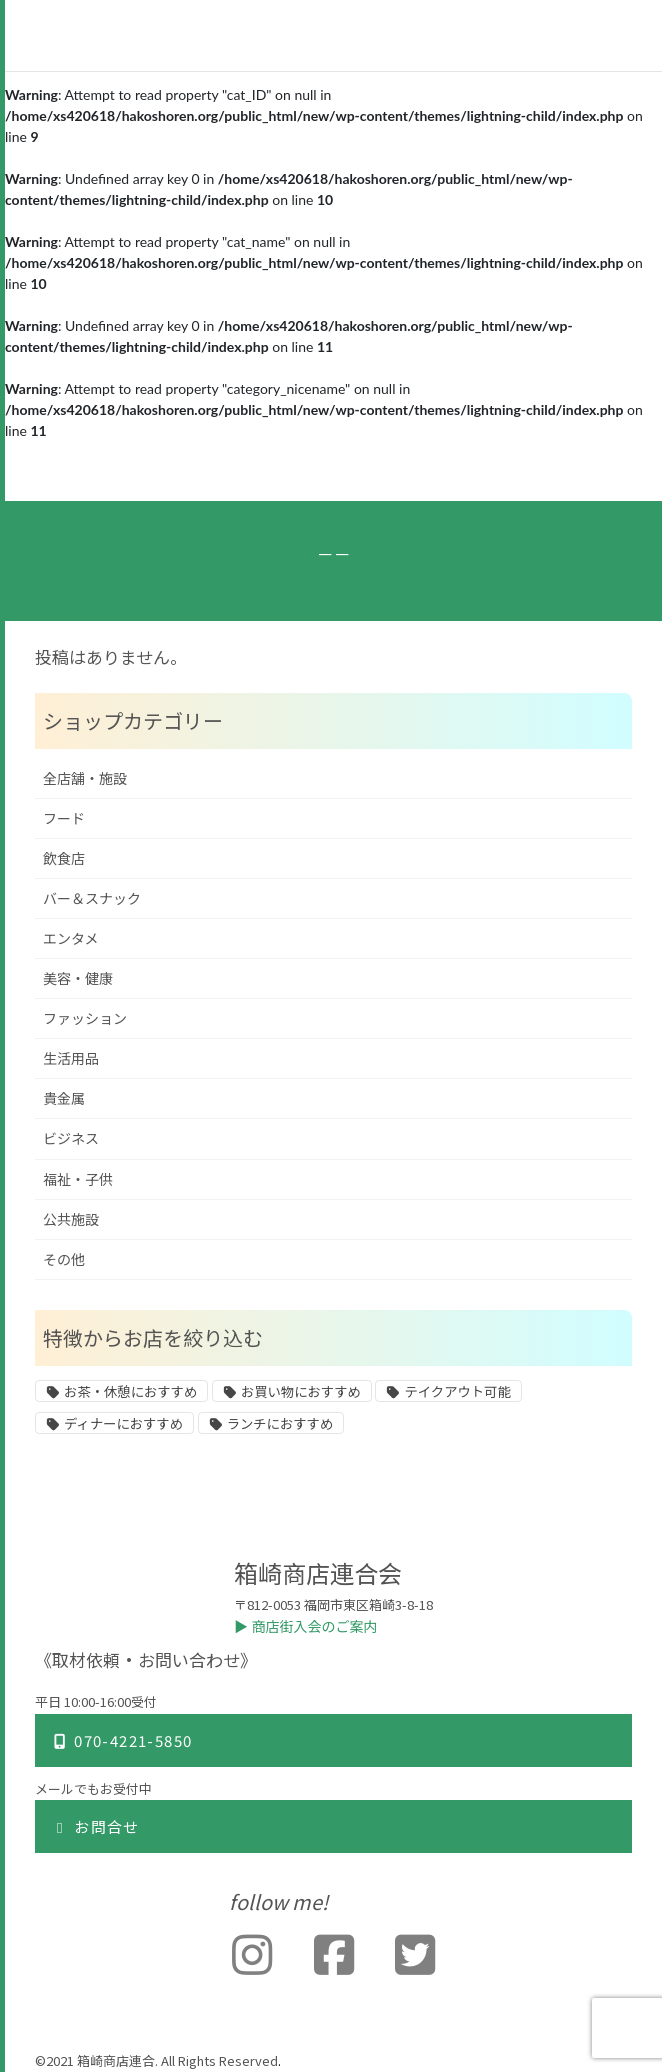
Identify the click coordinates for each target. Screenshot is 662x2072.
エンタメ (71, 938)
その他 (64, 1259)
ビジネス (71, 1138)
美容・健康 (78, 978)
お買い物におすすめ (301, 1392)
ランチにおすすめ (280, 1424)
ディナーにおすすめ (123, 1424)
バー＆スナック (92, 898)
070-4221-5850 (121, 1740)
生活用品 (71, 1058)
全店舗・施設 (85, 778)
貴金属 (64, 1098)
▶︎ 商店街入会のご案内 (306, 1626)
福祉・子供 (78, 1179)
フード (64, 818)
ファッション (85, 1018)
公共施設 (71, 1219)
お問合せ (95, 1826)
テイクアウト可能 (457, 1392)
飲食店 (64, 858)
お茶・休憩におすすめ (130, 1392)
